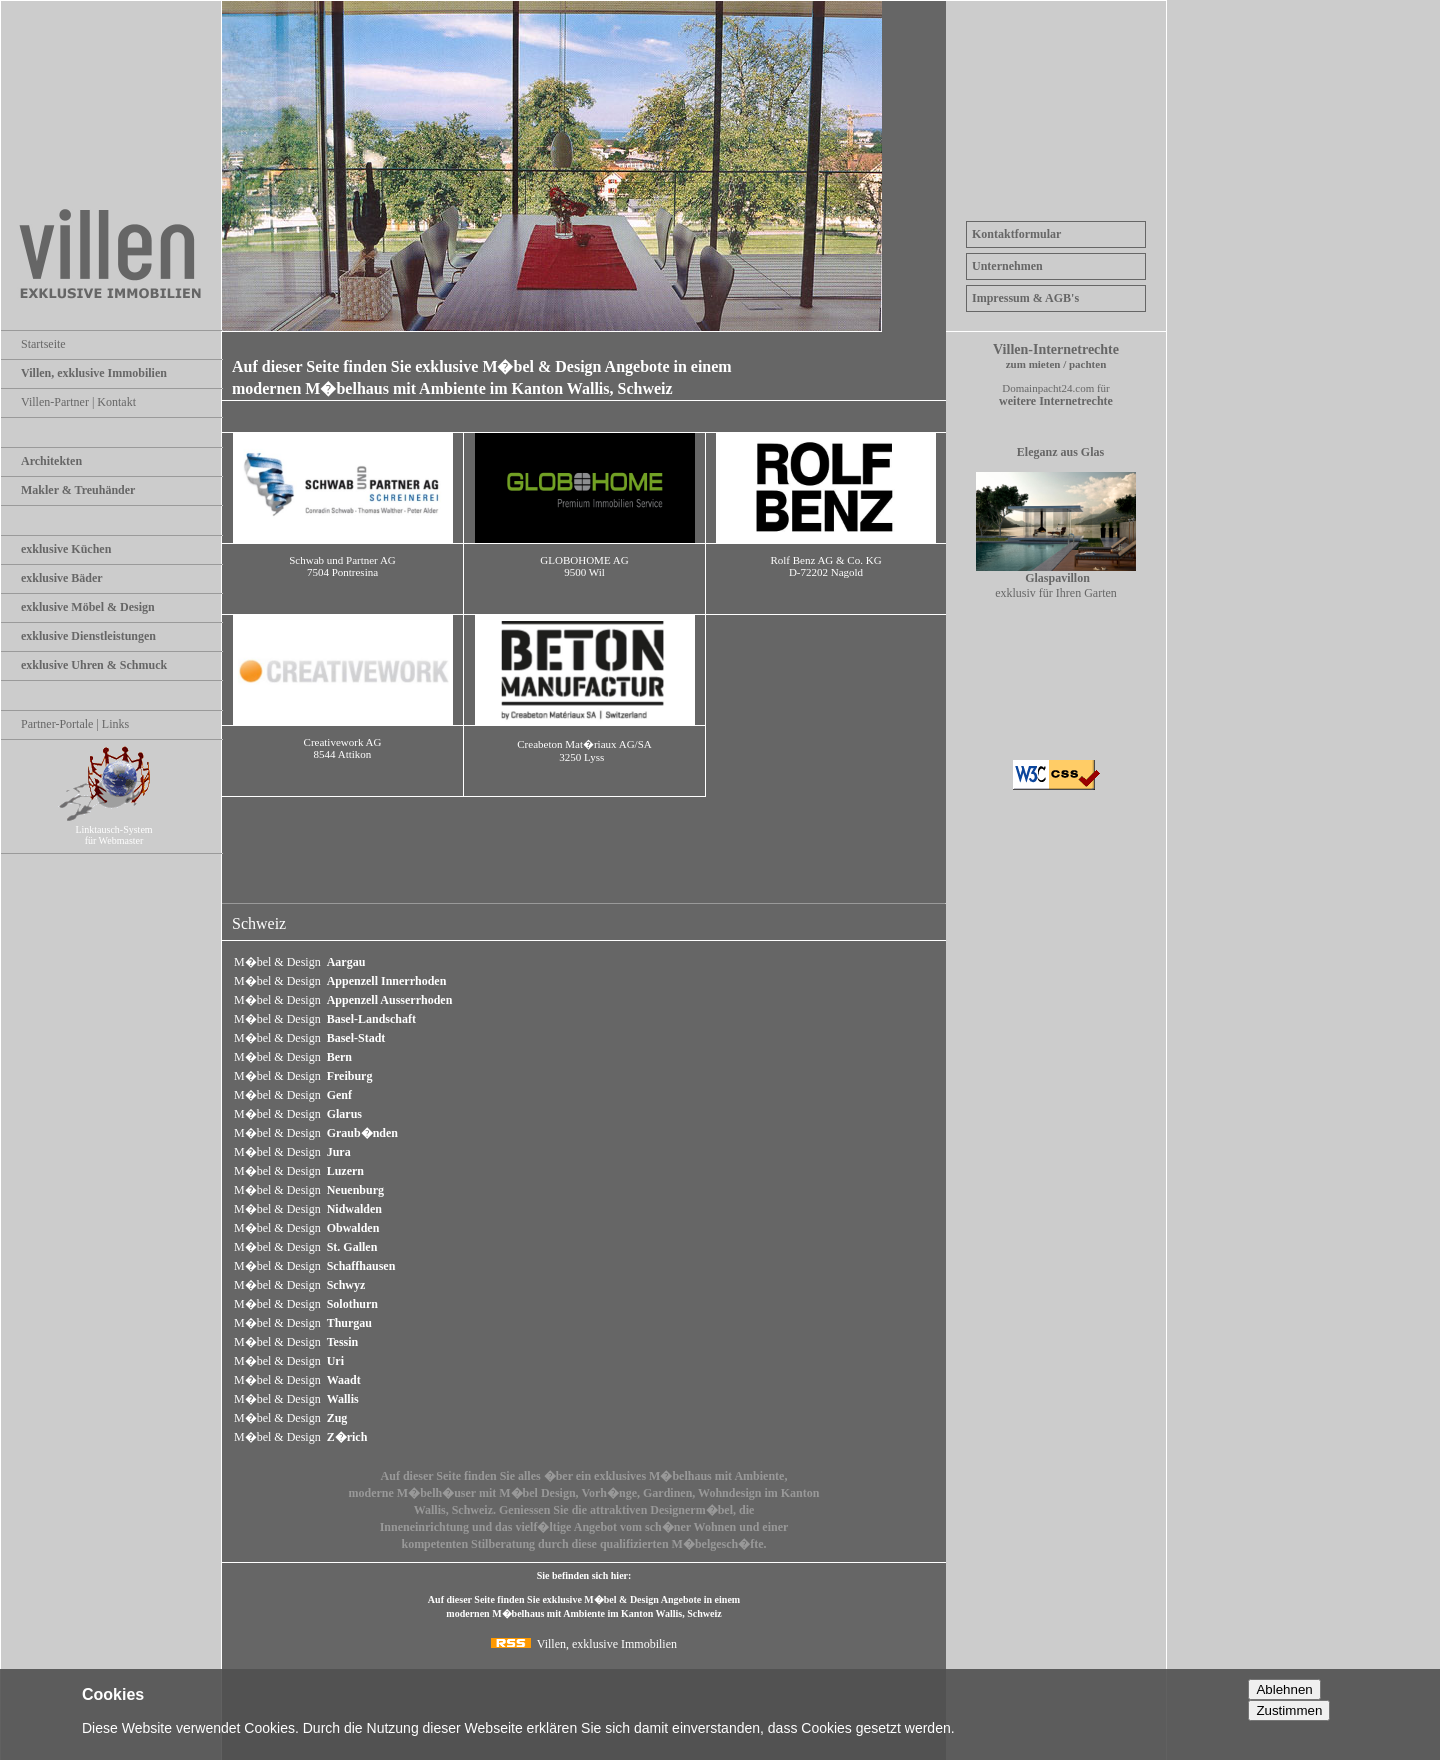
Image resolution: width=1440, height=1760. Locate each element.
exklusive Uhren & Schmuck (94, 665)
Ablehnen (1284, 1689)
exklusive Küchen (66, 549)
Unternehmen (1007, 266)
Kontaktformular (1016, 234)
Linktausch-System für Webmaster (122, 829)
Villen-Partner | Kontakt (78, 402)
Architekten (51, 461)
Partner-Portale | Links (75, 724)
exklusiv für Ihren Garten (1056, 580)
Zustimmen (1289, 1710)
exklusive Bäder (62, 578)
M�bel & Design (299, 962)
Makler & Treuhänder (78, 490)
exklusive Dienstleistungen (88, 636)
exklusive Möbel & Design (88, 607)
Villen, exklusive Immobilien (94, 373)
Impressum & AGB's (1025, 298)
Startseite (43, 344)
